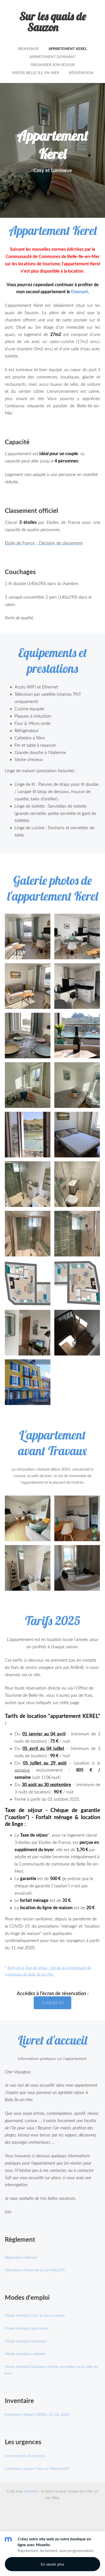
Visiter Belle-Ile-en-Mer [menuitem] (35, 72)
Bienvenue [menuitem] (28, 48)
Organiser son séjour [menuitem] (53, 64)
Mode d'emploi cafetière (25, 2353)
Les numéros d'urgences (25, 2455)
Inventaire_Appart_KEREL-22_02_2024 (38, 2414)
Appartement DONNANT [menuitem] (52, 56)
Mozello (31, 2491)
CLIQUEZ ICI (53, 2002)
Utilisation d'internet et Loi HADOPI (35, 2270)
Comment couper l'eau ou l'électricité (36, 2468)
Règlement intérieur (21, 2257)
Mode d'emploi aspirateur (26, 2328)
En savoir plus (52, 2564)
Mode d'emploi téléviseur (26, 2341)
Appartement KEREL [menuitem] (67, 48)
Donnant (79, 291)
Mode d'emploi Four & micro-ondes (35, 2315)
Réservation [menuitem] (81, 72)
